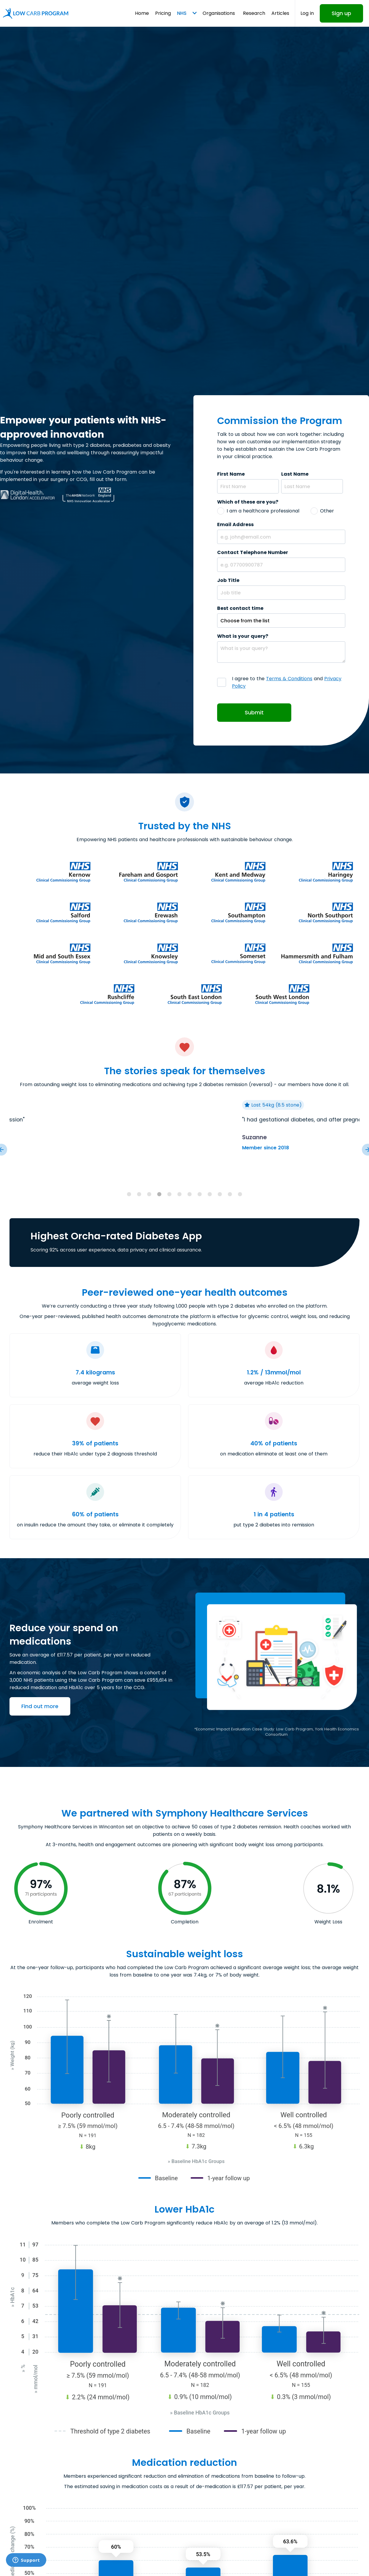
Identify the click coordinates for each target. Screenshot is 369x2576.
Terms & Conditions (289, 678)
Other (327, 510)
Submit (254, 712)
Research (254, 13)
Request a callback (315, 2557)
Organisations (219, 13)
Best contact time (240, 608)
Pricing (163, 13)
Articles (280, 13)
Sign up (341, 13)
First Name (231, 474)
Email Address (235, 524)
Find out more (39, 1706)
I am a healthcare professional (263, 510)
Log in (307, 13)
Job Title (228, 580)
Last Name (294, 474)
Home (142, 13)
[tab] (129, 1194)
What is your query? (242, 636)
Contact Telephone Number (252, 552)
